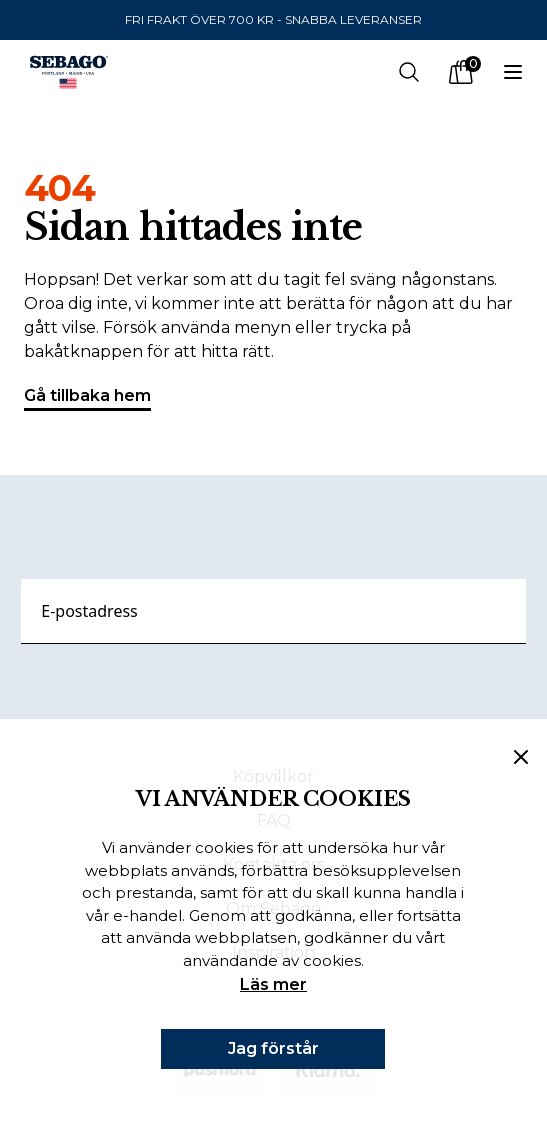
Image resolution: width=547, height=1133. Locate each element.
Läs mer (273, 984)
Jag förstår (273, 1048)
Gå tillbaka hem (87, 398)
